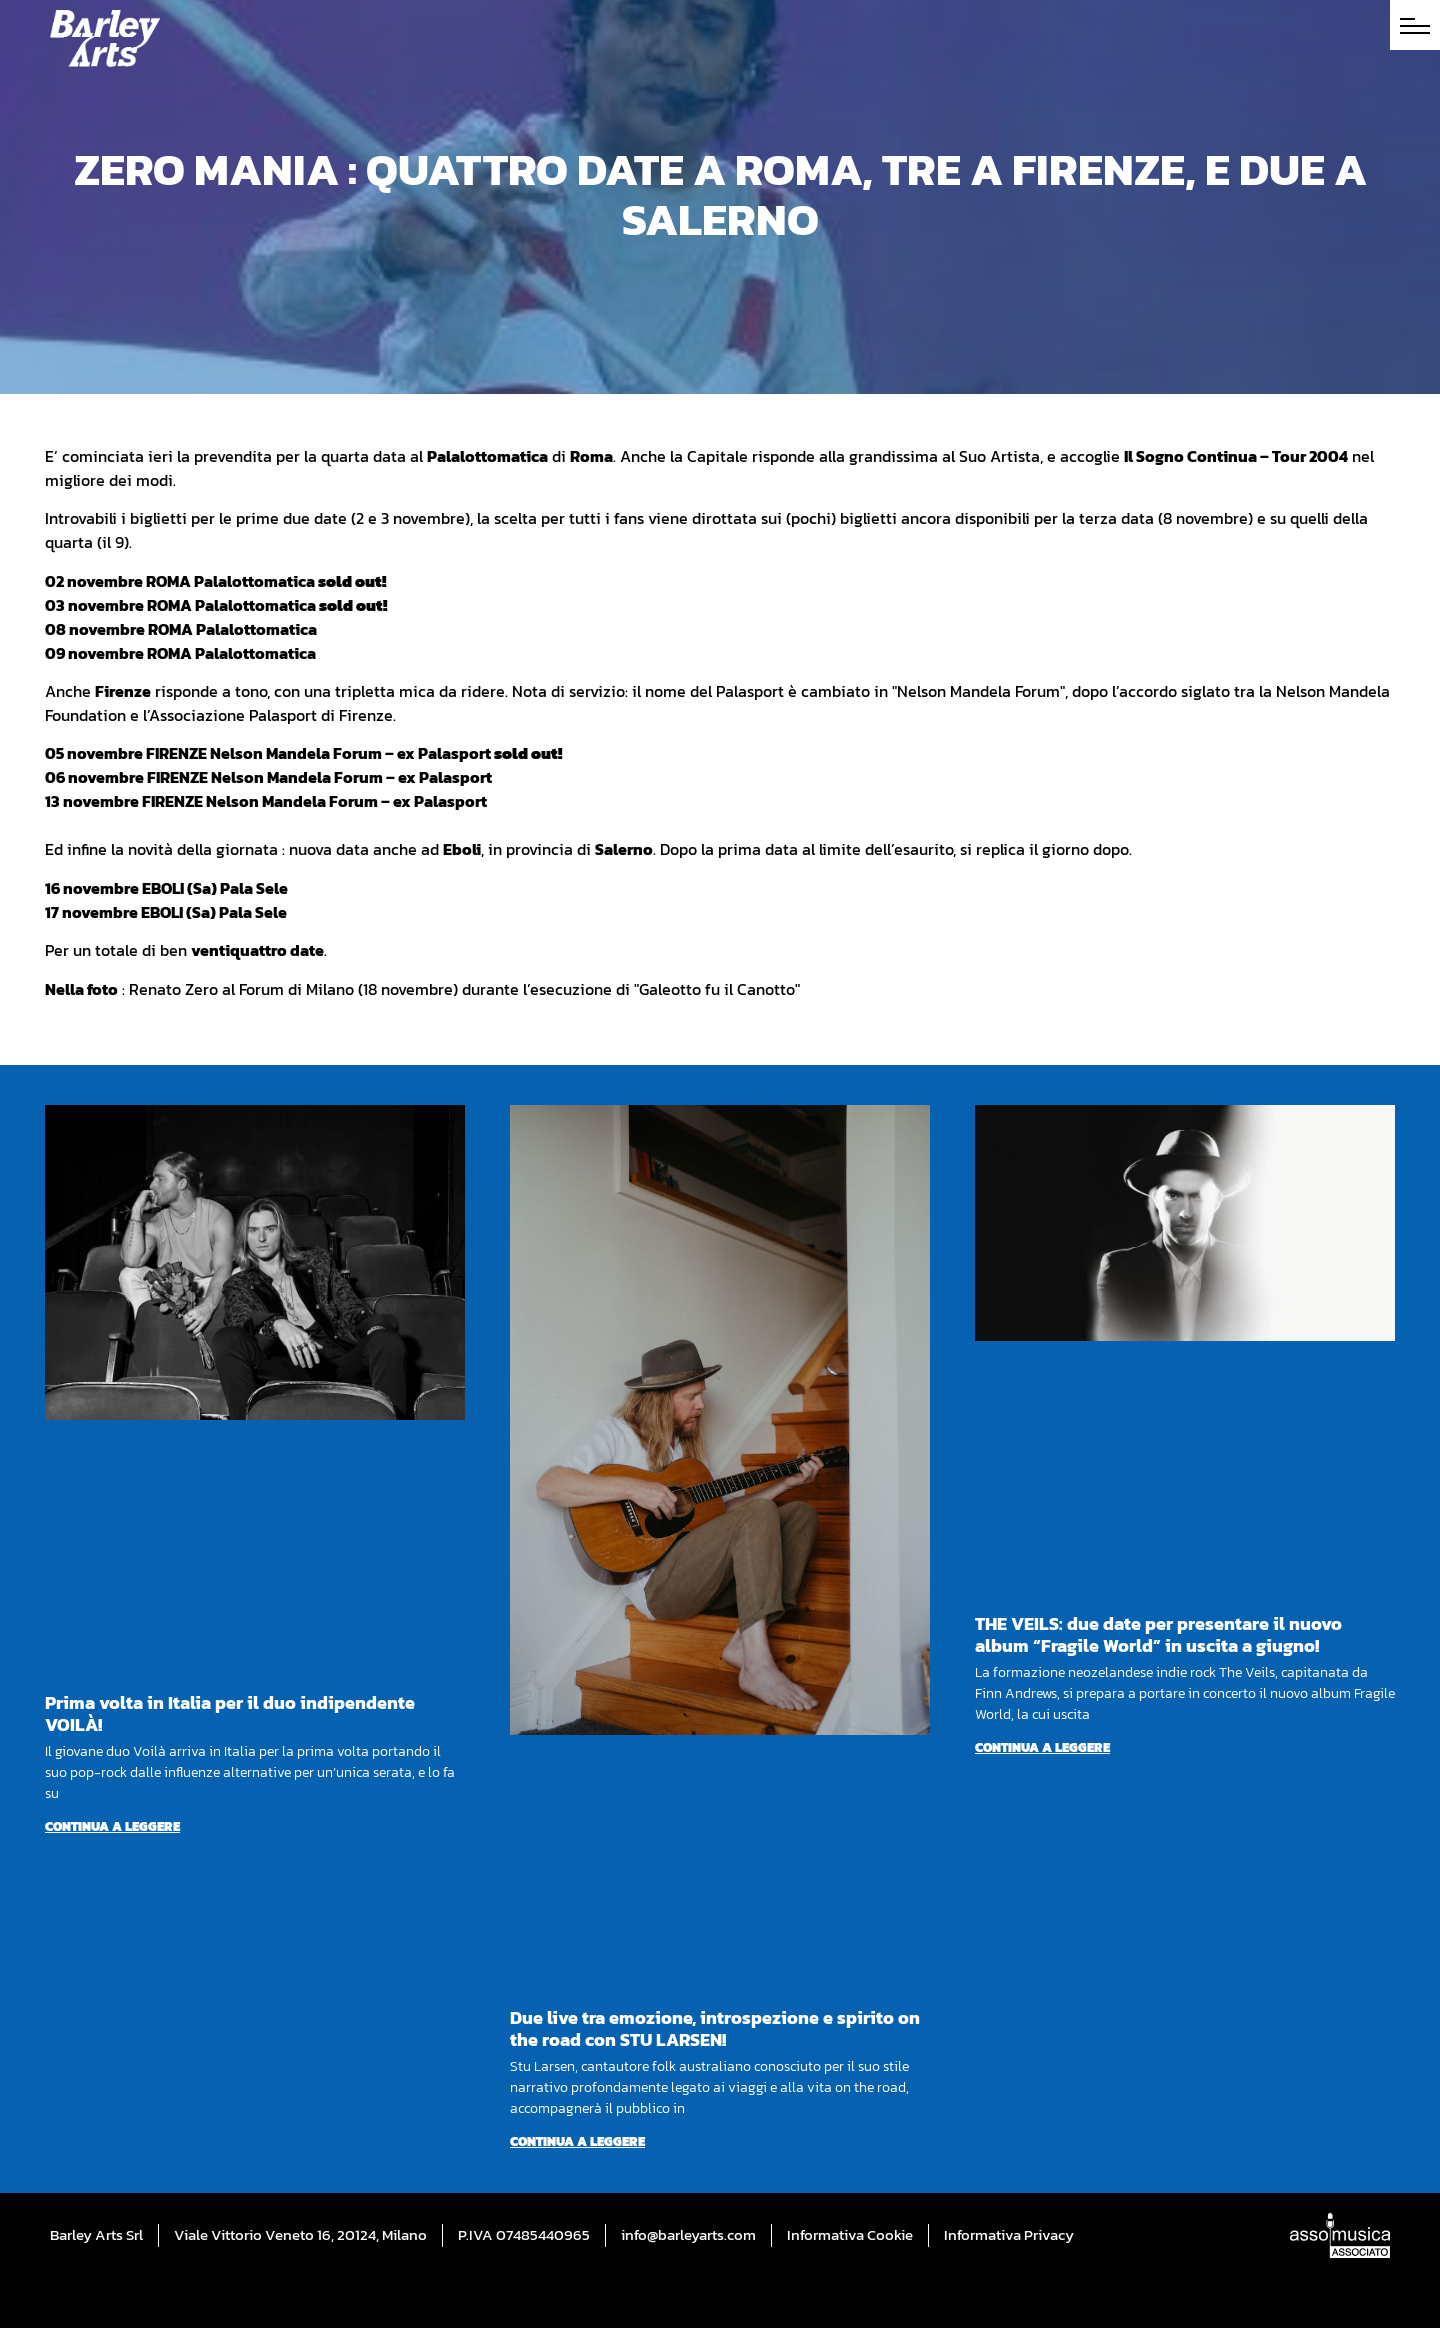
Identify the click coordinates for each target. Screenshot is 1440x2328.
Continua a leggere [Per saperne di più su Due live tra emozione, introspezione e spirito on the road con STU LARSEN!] (577, 2141)
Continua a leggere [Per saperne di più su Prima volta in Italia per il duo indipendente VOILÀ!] (112, 1826)
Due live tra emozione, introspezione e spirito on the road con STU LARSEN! (715, 2028)
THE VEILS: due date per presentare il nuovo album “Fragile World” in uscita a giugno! (1158, 1634)
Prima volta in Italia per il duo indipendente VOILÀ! (230, 1713)
